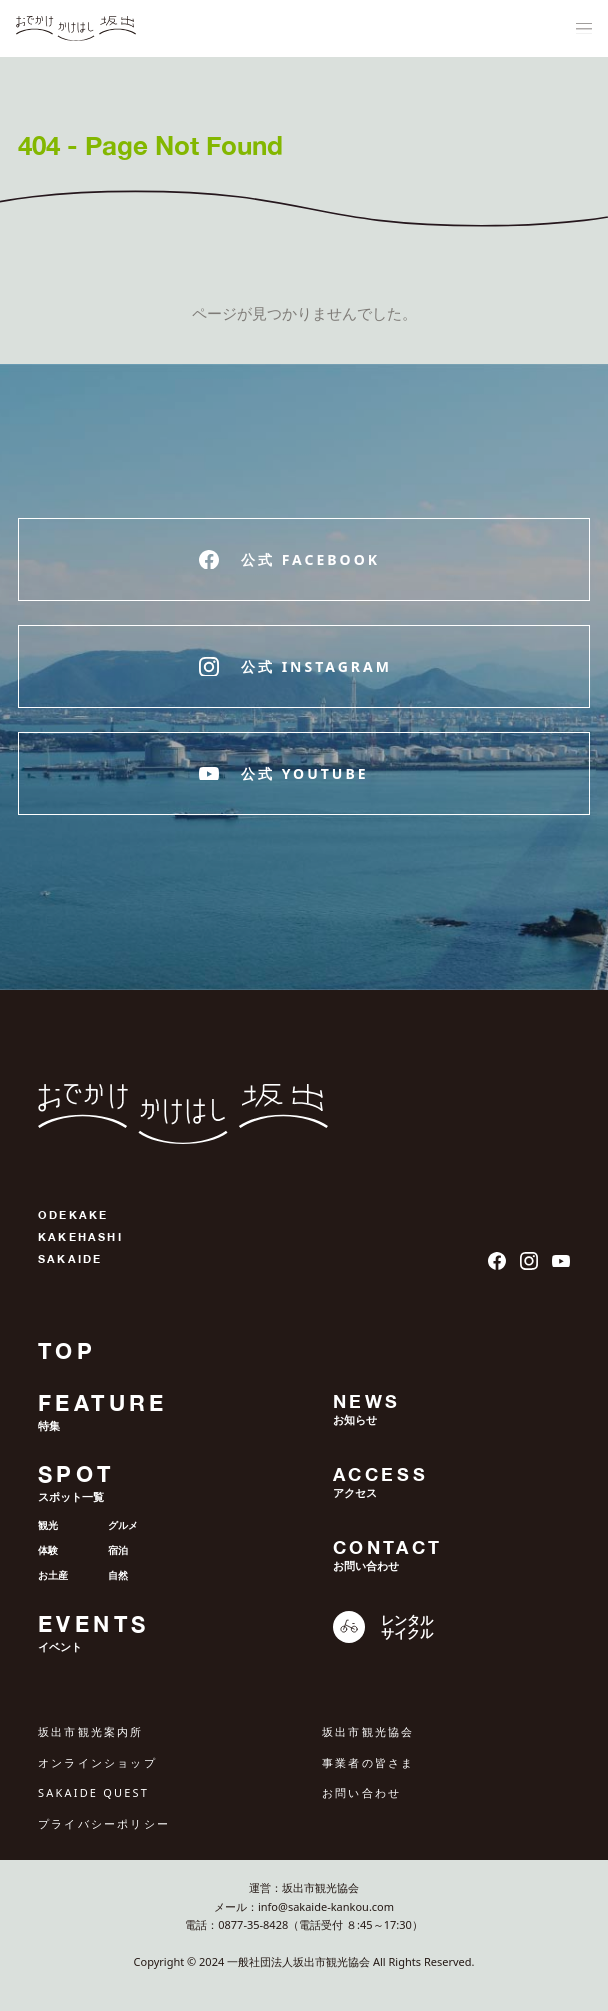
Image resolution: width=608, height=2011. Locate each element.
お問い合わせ (361, 1792)
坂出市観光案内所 (91, 1731)
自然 (118, 1575)
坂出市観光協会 (368, 1731)
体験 (48, 1550)
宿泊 (118, 1550)
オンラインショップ (97, 1762)
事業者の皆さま (368, 1762)
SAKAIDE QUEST (93, 1792)
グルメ (123, 1525)
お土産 (53, 1575)
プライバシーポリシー (104, 1823)
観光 (48, 1525)
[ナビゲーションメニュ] (584, 29)
